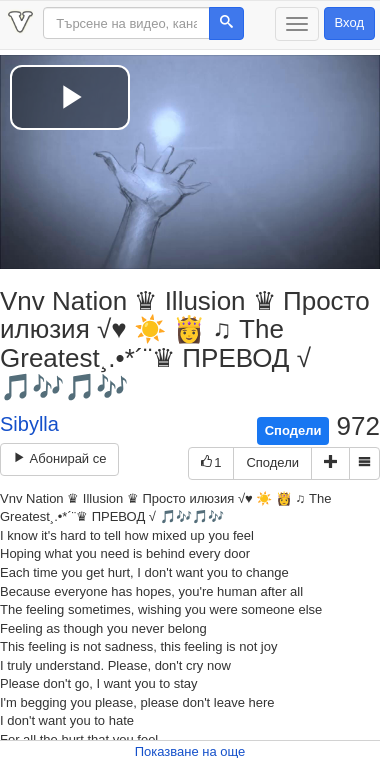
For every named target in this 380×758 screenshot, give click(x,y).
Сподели (293, 430)
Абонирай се (59, 458)
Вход (349, 22)
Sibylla (29, 424)
